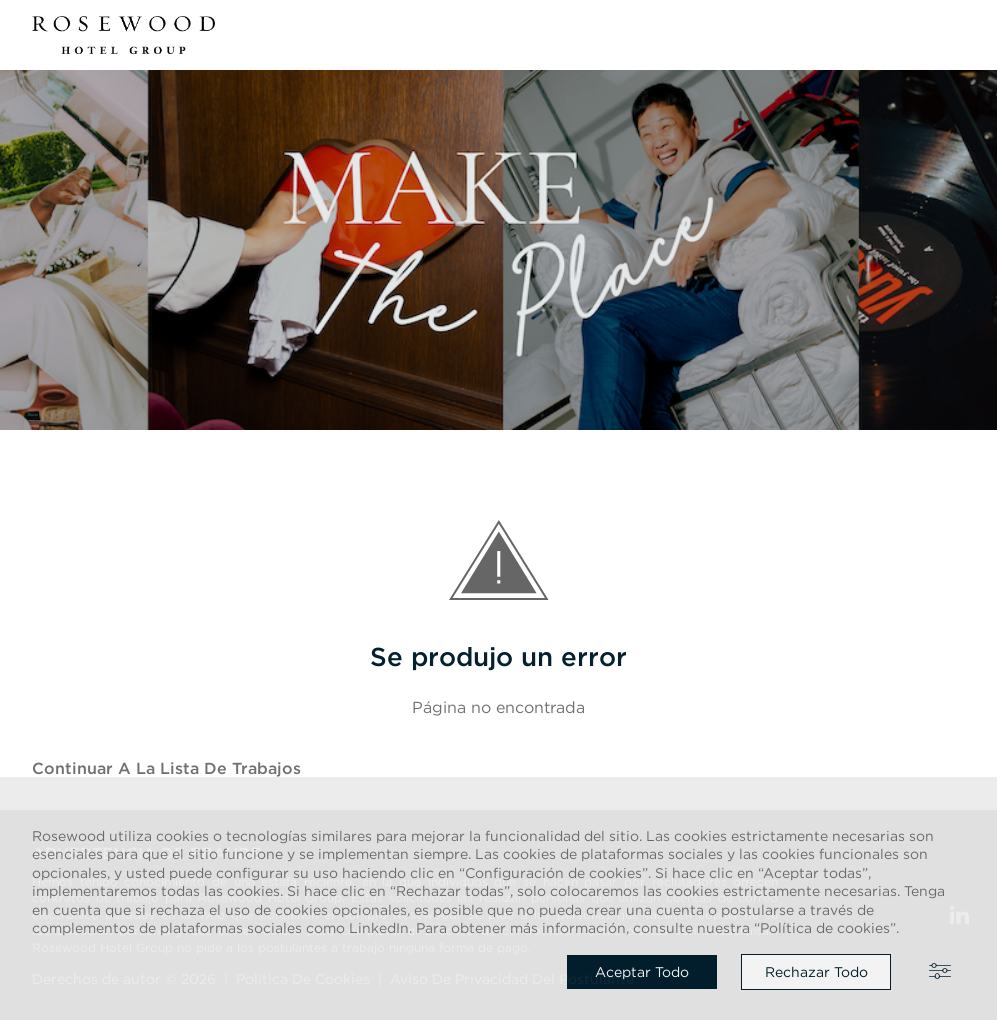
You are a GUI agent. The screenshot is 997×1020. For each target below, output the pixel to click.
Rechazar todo (816, 972)
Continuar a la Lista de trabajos (166, 768)
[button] (953, 35)
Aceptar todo (642, 972)
